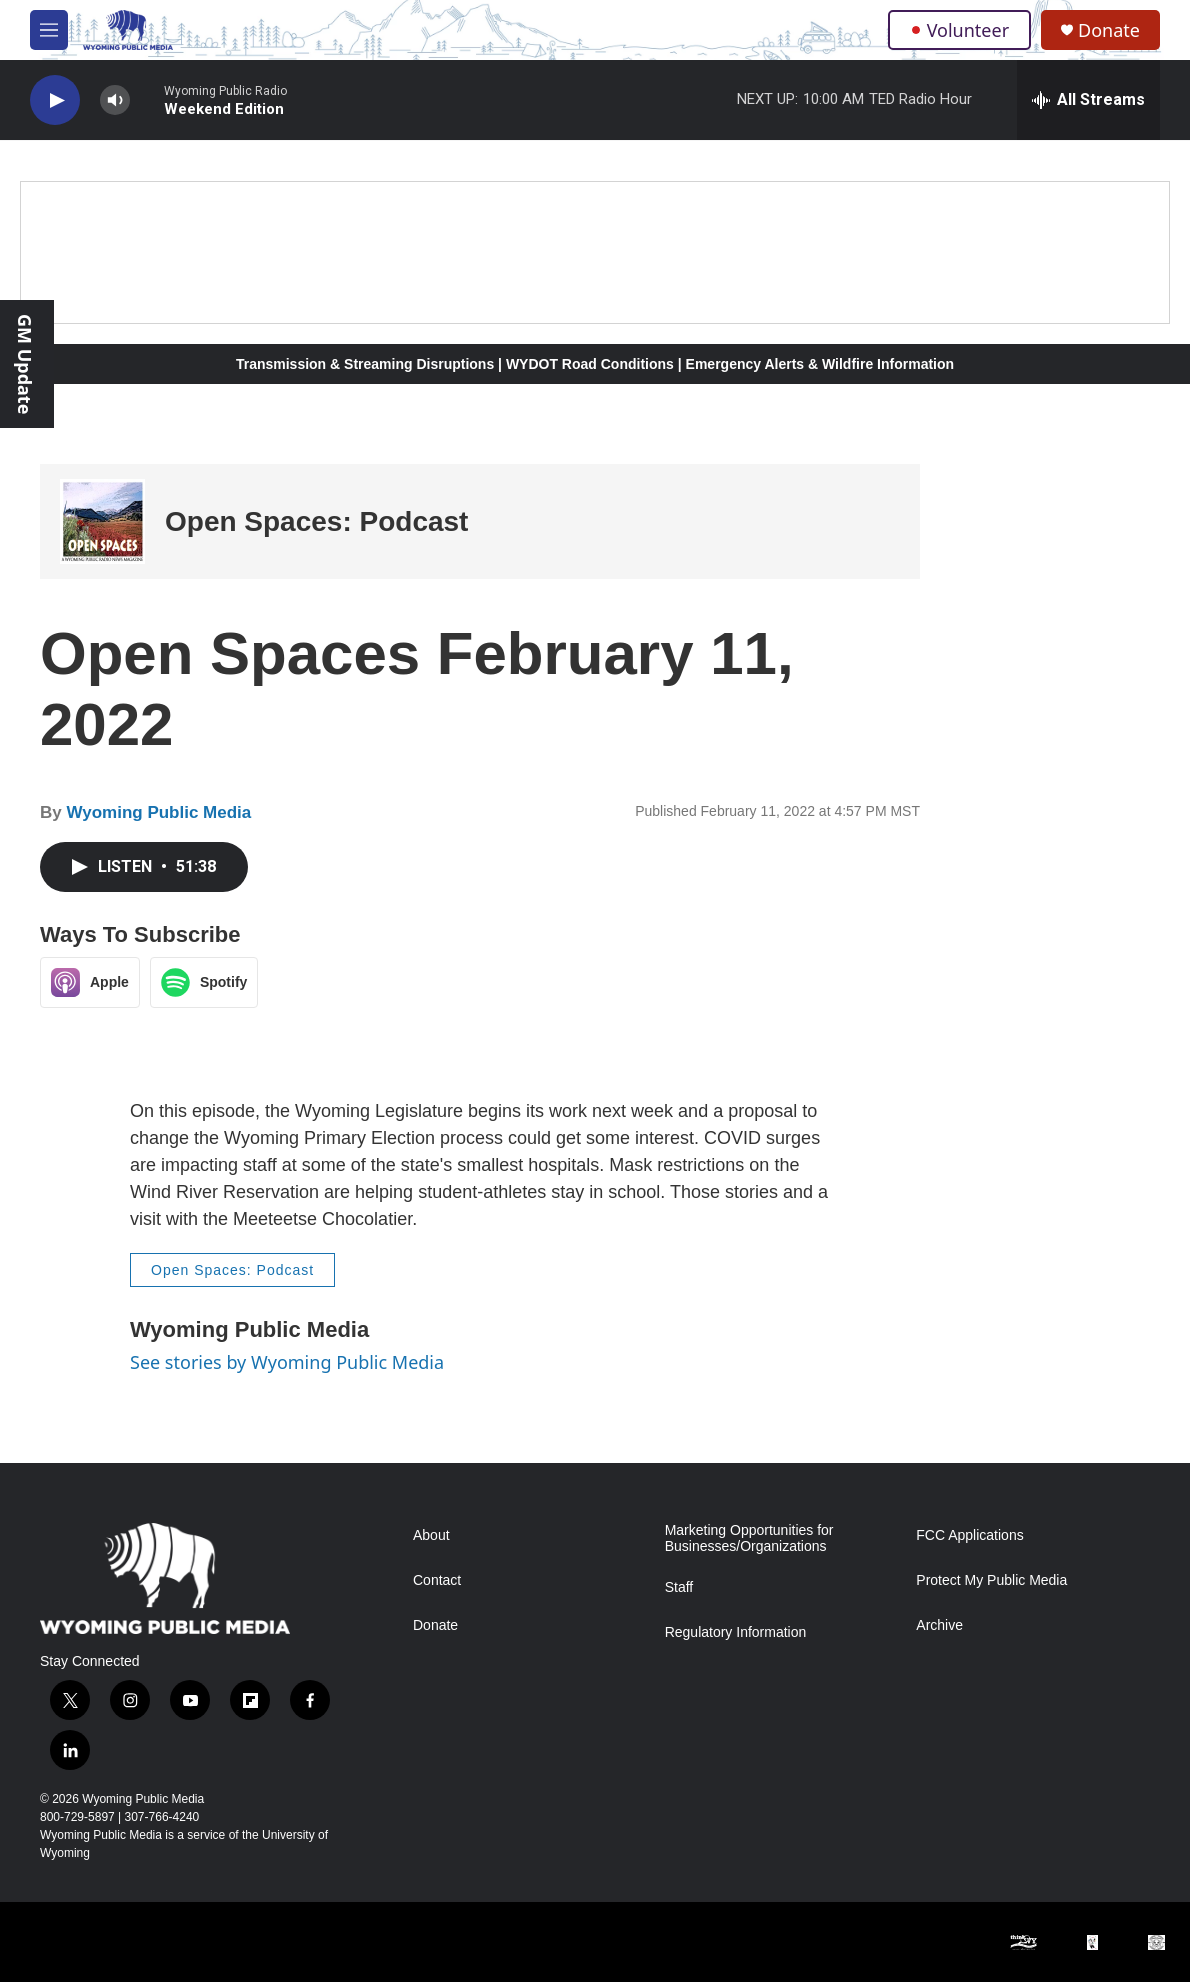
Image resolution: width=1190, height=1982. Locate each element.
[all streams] (1088, 100)
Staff (679, 1587)
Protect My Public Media (991, 1580)
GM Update (25, 364)
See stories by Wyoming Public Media (287, 1362)
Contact (437, 1580)
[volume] (115, 100)
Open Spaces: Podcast (316, 521)
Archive (939, 1625)
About (431, 1535)
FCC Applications (969, 1535)
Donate (1109, 30)
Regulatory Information (736, 1632)
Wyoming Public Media (158, 812)
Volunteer (959, 30)
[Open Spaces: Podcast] (102, 521)
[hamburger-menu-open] (49, 30)
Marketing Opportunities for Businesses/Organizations (749, 1538)
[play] (55, 100)
